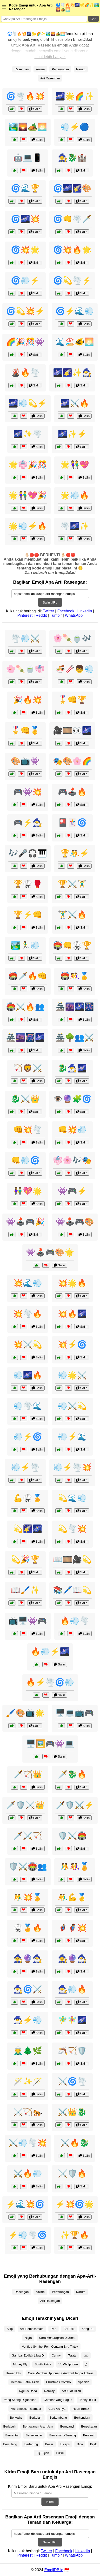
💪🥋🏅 (27, 1498)
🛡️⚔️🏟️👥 (27, 1866)
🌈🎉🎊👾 (25, 342)
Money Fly (20, 2364)
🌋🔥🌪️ (25, 372)
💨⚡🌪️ (25, 1467)
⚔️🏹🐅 (27, 2112)
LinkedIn (84, 611)
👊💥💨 (72, 1129)
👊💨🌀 (25, 1160)
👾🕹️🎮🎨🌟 (50, 1252)
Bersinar (89, 2435)
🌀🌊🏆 (25, 188)
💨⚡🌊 (72, 1436)
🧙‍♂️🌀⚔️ (27, 1989)
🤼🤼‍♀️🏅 (74, 1866)
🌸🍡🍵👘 (25, 669)
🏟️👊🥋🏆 (72, 945)
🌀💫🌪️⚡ (72, 280)
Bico (80, 2444)
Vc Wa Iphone (68, 2364)
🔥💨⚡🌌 (50, 1651)
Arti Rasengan (50, 78)
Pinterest (25, 615)
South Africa (43, 2364)
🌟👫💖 (74, 464)
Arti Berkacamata (32, 2329)
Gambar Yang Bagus (58, 2400)
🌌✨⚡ (72, 434)
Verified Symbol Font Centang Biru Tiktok (50, 2346)
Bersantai (11, 2435)
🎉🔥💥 (27, 699)
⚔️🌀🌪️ (72, 2081)
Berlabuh (9, 2426)
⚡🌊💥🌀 (25, 2204)
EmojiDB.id (53, 2570)
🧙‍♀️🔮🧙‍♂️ (72, 1958)
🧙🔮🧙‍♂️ (27, 1958)
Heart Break (81, 2408)
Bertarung (31, 2444)
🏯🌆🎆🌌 (25, 1037)
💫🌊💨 (72, 1498)
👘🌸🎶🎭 (72, 1160)
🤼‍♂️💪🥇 (72, 1897)
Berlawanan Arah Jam (38, 2426)
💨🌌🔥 (27, 1375)
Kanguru (87, 2329)
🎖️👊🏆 (72, 699)
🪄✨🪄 (27, 2081)
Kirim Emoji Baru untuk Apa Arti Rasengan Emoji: (50, 2486)
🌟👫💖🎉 (27, 495)
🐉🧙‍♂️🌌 (72, 1068)
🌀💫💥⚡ (25, 311)
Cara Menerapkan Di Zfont (57, 2337)
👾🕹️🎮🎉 (25, 1221)
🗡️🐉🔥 (72, 1774)
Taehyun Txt (87, 2400)
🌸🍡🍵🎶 (72, 638)
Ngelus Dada (28, 2391)
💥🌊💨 (27, 1283)
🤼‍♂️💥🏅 (27, 1897)
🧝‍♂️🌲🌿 (27, 2050)
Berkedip (16, 2417)
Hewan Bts (13, 2373)
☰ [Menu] (4, 7)
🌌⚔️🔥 (74, 403)
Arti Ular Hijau (71, 2391)
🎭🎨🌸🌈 (72, 761)
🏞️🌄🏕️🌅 (27, 127)
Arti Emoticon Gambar (26, 2408)
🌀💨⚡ (25, 280)
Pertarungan (60, 69)
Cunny (56, 2355)
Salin (34, 109)
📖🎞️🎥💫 (72, 1559)
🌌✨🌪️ (27, 434)
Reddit (41, 615)
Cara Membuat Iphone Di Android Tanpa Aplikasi (61, 2373)
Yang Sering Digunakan (20, 2400)
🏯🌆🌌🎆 (74, 1006)
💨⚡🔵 (74, 127)
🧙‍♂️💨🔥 (72, 1989)
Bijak (93, 2444)
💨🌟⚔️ (72, 1375)
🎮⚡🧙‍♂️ (27, 822)
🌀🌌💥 (25, 219)
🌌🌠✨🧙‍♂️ (72, 372)
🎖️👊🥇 (25, 730)
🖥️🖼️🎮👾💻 (50, 1743)
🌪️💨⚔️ (25, 638)
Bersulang (10, 2444)
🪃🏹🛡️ (72, 2050)
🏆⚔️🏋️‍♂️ (72, 884)
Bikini (60, 2453)
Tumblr (56, 615)
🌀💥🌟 (25, 249)
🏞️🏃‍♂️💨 (25, 945)
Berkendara (82, 2417)
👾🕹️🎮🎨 (74, 1221)
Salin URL (50, 602)
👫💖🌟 (27, 1191)
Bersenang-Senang (62, 2435)
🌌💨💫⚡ (27, 403)
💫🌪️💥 (72, 1528)
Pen (53, 2329)
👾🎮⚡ (72, 1191)
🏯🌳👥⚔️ (74, 1037)
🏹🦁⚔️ (27, 1068)
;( (86, 2364)
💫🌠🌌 (27, 1528)
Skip (10, 2329)
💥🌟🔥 (72, 1283)
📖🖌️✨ (25, 1590)
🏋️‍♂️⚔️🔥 (72, 914)
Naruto (80, 69)
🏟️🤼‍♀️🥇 (74, 976)
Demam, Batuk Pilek (25, 2382)
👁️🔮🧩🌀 (72, 1099)
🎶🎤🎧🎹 (27, 853)
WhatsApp (74, 615)
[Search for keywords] (44, 19)
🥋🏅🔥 (27, 1928)
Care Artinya (56, 2408)
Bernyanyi (67, 2426)
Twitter (48, 611)
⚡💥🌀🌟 (74, 2204)
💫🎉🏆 (25, 1559)
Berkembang (58, 2417)
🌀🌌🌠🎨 (72, 188)
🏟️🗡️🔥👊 (27, 976)
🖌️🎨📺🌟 (25, 1713)
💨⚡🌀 (27, 1436)
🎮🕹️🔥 (72, 792)
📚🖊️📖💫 (72, 1590)
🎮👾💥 (27, 792)
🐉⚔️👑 (25, 1099)
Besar (49, 2444)
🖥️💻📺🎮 (74, 1713)
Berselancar (34, 2435)
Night (28, 2337)
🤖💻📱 (27, 157)
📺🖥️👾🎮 (27, 1621)
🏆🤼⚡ (74, 853)
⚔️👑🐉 (72, 2112)
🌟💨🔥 (74, 495)
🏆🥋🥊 (27, 884)
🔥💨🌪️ (74, 1621)
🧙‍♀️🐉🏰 (72, 157)
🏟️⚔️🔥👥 (25, 1006)
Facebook (65, 611)
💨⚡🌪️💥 (72, 1467)
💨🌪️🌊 (27, 1406)
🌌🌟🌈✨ (74, 96)
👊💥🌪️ (27, 1129)
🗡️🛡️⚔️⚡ (74, 1805)
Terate (72, 2355)
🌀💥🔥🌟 (72, 249)
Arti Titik (68, 2329)
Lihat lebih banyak (50, 57)
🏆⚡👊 (27, 914)
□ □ (86, 2355)
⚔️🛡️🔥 (72, 2173)
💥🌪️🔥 (27, 1313)
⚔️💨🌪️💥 (27, 2142)
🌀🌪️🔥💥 (25, 96)
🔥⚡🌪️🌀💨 (50, 1682)
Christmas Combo (58, 2382)
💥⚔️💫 (27, 1344)
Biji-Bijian (42, 2453)
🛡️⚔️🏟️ (72, 1835)
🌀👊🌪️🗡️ (72, 219)
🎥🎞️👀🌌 (72, 730)
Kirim (49, 2502)
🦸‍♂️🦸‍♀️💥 (72, 1928)
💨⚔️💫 (72, 1406)
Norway (49, 2391)
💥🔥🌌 (72, 1313)
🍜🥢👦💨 (74, 669)
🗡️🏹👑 (27, 1774)
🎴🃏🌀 (72, 822)
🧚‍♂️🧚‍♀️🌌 (72, 2020)
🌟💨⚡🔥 (27, 526)
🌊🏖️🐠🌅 (74, 342)
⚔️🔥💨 (27, 2173)
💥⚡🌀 (72, 1344)
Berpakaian (89, 2426)
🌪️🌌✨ (74, 526)
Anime (40, 69)
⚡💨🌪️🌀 (27, 2235)
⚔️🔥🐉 (74, 2142)
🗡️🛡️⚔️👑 (25, 1805)
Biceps (65, 2444)
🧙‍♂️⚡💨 (27, 2020)
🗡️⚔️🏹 (27, 1835)
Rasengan (22, 69)
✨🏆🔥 (74, 2235)
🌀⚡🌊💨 (74, 311)
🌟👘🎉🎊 (27, 464)
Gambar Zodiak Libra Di (28, 2355)
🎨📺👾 (25, 761)
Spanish (83, 2382)
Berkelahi (35, 2417)
